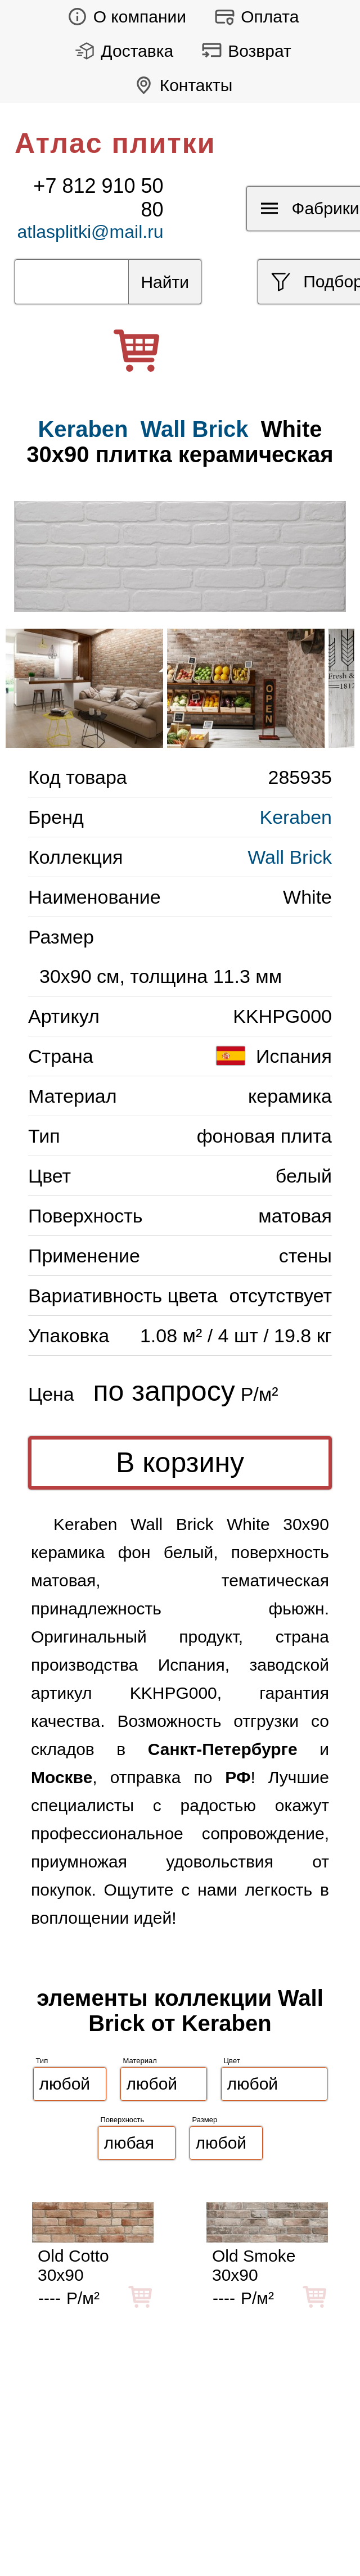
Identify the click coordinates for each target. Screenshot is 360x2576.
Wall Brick (195, 429)
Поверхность (123, 2119)
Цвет (232, 2060)
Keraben (295, 817)
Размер (205, 2119)
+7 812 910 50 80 (98, 197)
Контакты (180, 85)
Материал (140, 2060)
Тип (42, 2060)
